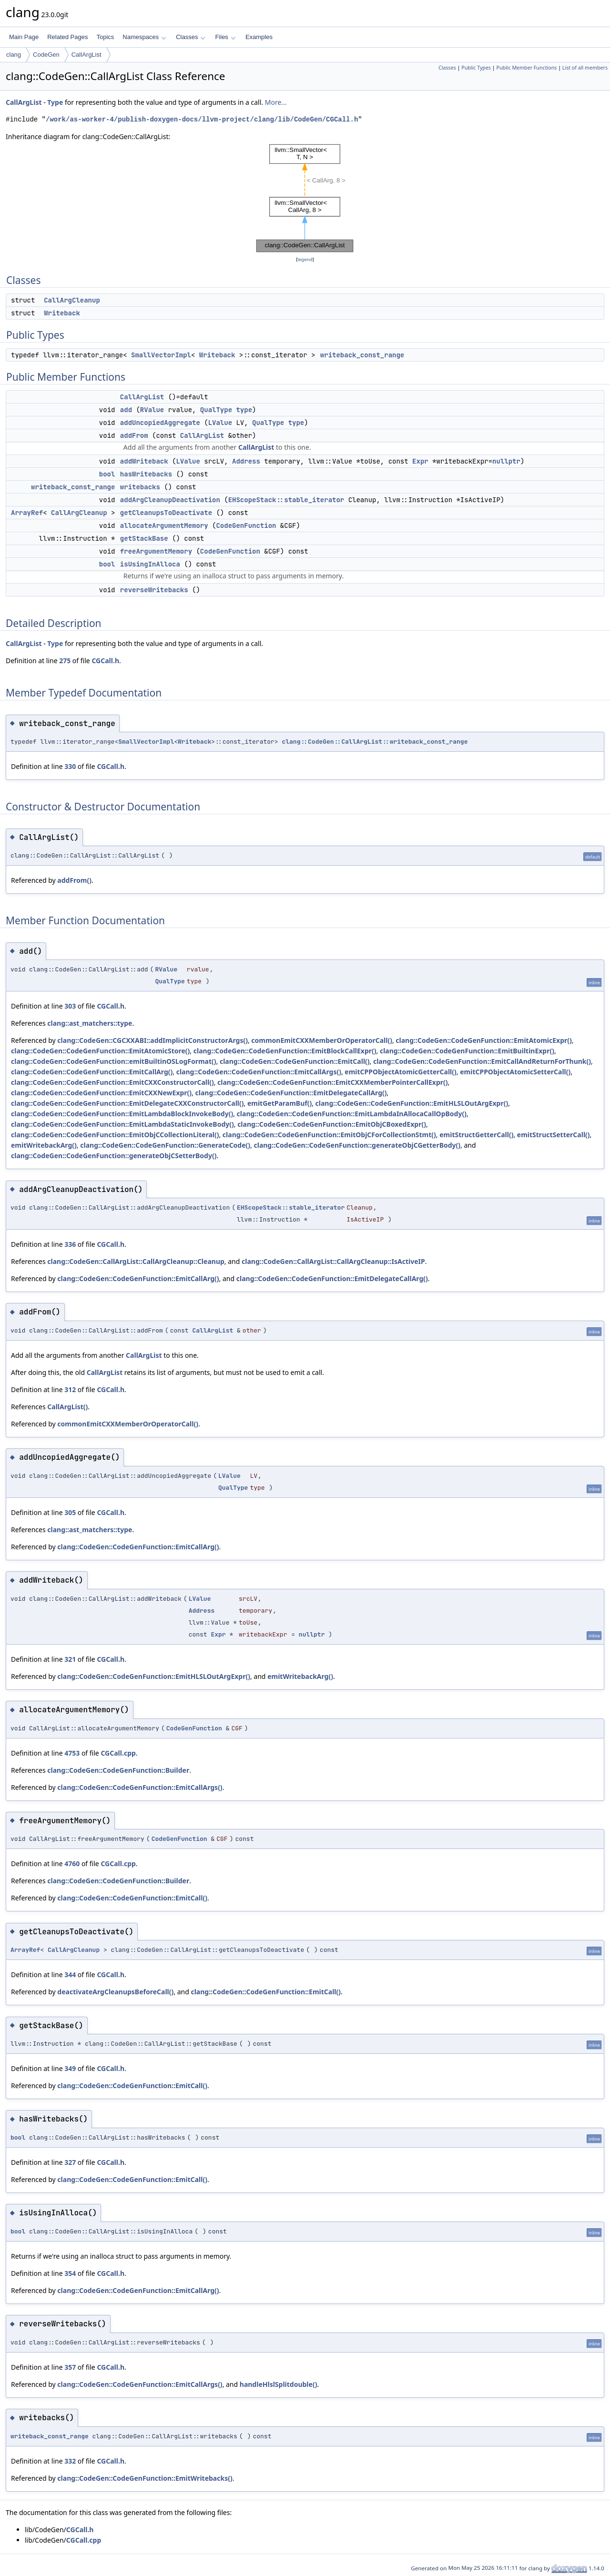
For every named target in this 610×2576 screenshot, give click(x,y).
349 (70, 2068)
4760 (72, 1863)
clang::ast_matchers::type (89, 1023)
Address (246, 461)
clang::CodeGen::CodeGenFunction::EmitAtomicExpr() (484, 1040)
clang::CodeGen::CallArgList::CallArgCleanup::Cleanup (135, 1261)
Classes (190, 36)
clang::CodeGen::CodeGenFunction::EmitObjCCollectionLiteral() (115, 1134)
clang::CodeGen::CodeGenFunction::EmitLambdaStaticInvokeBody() (122, 1124)
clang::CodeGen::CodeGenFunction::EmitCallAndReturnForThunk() (482, 1061)
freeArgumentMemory (156, 551)
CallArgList (86, 54)
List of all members (585, 67)
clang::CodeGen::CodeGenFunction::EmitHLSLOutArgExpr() (411, 1103)
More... (276, 102)
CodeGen (46, 54)
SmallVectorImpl (161, 355)
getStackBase (144, 538)
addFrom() (74, 880)
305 (70, 1512)
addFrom (134, 435)
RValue (152, 409)
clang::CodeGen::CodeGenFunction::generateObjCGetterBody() (357, 1145)
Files (225, 36)
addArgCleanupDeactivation (170, 499)
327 (70, 2162)
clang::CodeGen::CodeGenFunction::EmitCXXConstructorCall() (112, 1082)
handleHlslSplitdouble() (278, 2384)
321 (70, 1659)
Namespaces (144, 36)
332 (70, 2460)
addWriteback (144, 461)
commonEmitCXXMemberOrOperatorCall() (321, 1040)
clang (13, 54)
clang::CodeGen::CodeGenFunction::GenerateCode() (165, 1145)
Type (55, 102)
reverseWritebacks (154, 590)
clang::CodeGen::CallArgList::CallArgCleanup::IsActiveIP (333, 1261)
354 (70, 2273)
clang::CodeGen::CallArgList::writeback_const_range (375, 741)
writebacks (140, 487)
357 (70, 2367)
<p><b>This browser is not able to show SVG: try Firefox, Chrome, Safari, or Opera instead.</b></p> (305, 198)
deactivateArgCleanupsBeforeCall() (115, 1991)
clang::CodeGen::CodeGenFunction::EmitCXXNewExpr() (101, 1092)
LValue (220, 422)
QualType (216, 409)
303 (70, 1005)
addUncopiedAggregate (160, 422)
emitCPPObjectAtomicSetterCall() (515, 1071)
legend (305, 259)
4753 (72, 1753)
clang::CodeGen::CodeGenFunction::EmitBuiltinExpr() (467, 1050)
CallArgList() (67, 1406)
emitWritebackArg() (44, 1145)
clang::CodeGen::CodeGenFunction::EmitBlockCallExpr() (284, 1050)
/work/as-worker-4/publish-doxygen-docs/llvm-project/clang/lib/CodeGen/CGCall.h (202, 119)
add (126, 409)
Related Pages (67, 36)
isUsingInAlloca (150, 564)
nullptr (506, 461)
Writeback (62, 313)
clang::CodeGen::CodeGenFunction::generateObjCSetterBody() (113, 1155)
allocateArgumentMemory (164, 525)
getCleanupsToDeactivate (166, 512)
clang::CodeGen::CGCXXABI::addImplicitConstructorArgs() (152, 1040)
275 (65, 660)
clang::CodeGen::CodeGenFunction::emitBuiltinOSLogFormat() (113, 1061)
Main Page (24, 36)
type (244, 409)
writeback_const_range (362, 355)
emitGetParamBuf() (279, 1103)
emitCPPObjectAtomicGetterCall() (400, 1071)
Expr (420, 461)
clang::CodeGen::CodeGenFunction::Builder (118, 1770)
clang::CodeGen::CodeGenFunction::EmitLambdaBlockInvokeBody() (122, 1113)
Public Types (476, 67)
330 (70, 766)
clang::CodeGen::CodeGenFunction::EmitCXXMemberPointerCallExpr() (332, 1082)
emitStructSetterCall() (553, 1134)
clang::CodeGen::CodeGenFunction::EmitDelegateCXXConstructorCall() (127, 1103)
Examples (259, 36)
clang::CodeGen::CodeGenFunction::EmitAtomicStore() (100, 1050)
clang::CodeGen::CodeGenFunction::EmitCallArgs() (258, 1071)
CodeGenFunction (246, 525)
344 (70, 1974)
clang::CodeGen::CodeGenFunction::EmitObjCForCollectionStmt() (329, 1134)
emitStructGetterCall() (476, 1134)
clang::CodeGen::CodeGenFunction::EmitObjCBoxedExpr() (331, 1124)
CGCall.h (105, 660)
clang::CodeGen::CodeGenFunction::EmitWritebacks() (144, 2478)
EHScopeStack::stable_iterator (286, 499)
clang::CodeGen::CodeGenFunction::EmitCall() (295, 1061)
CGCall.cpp (118, 1753)
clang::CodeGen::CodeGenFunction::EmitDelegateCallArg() (291, 1092)
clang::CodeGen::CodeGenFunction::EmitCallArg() (92, 1071)
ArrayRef (27, 512)
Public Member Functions (526, 67)
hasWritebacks (146, 474)
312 (70, 1389)
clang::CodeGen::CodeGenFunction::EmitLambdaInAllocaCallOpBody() (352, 1113)
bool (107, 474)
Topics (105, 36)
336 (70, 1244)
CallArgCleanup (72, 300)
